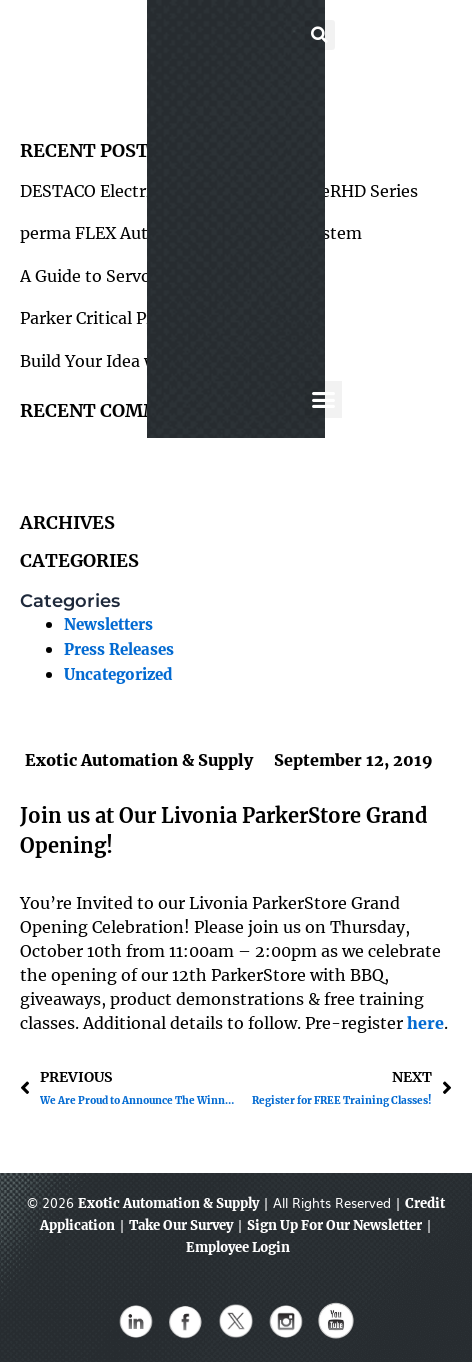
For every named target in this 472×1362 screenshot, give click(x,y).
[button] (224, 41)
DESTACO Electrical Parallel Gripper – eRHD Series (219, 191)
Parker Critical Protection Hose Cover (166, 318)
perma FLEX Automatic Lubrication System (191, 233)
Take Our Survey (181, 1225)
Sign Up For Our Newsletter (334, 1225)
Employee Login (238, 1247)
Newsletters (108, 625)
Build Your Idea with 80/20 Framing (161, 361)
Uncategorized (118, 675)
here (425, 1023)
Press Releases (119, 650)
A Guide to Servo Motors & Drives (151, 276)
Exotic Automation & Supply (168, 1203)
